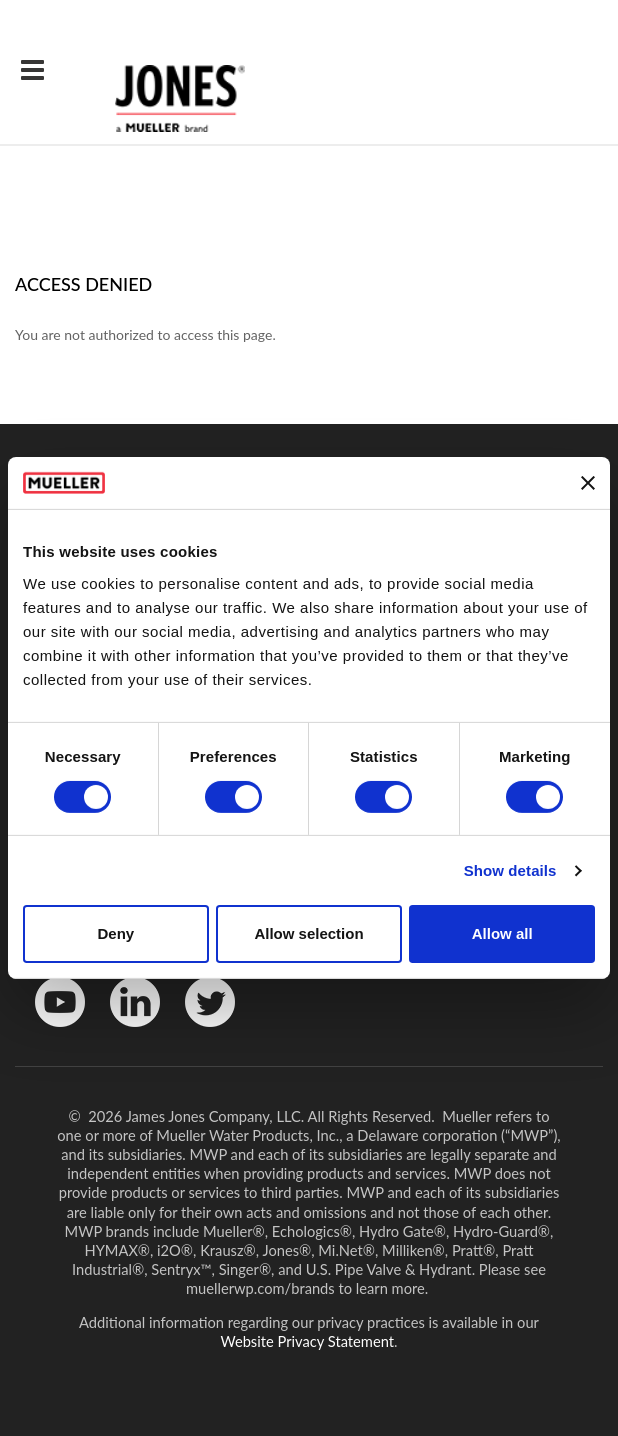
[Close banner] (588, 483)
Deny (115, 933)
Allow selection (308, 933)
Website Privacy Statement (308, 1341)
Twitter (197, 1031)
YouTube (49, 1031)
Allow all (502, 933)
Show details (510, 870)
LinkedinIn (128, 1031)
